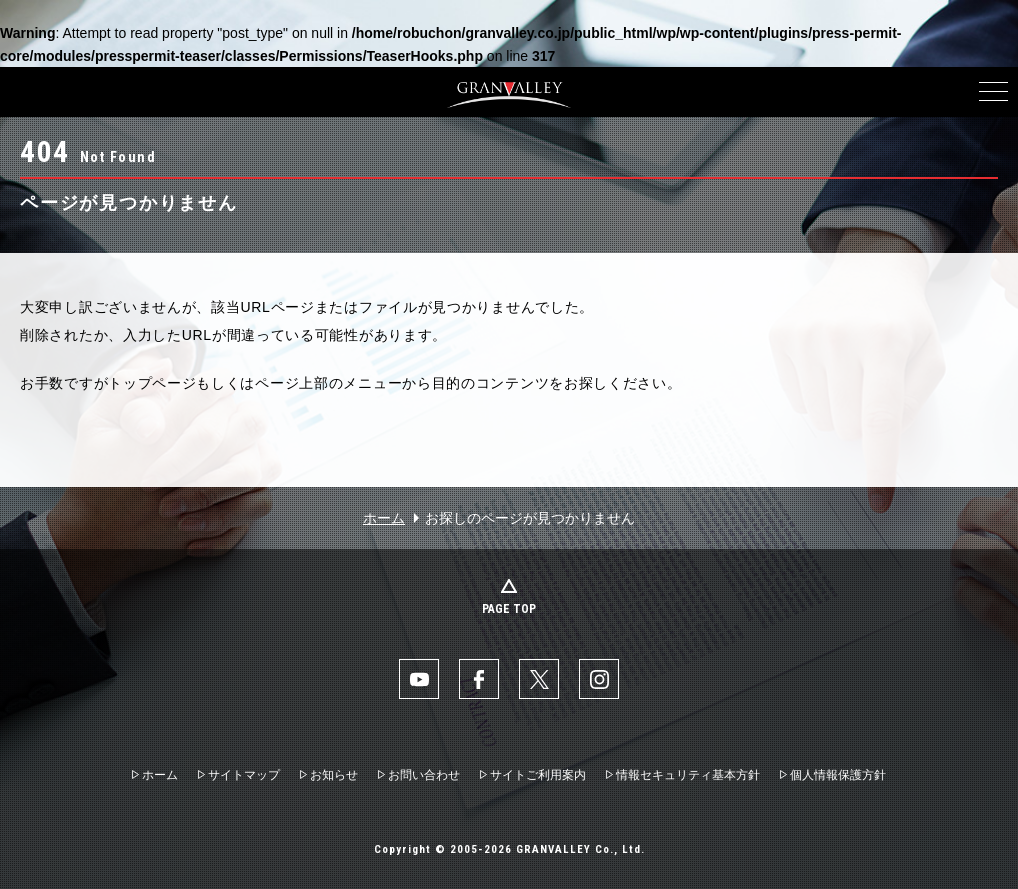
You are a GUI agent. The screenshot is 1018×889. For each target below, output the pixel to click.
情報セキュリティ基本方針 (688, 775)
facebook (479, 679)
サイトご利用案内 (538, 775)
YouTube (419, 679)
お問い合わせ (424, 775)
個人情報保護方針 (838, 775)
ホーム (384, 518)
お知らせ (334, 775)
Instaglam (599, 679)
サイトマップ (244, 775)
